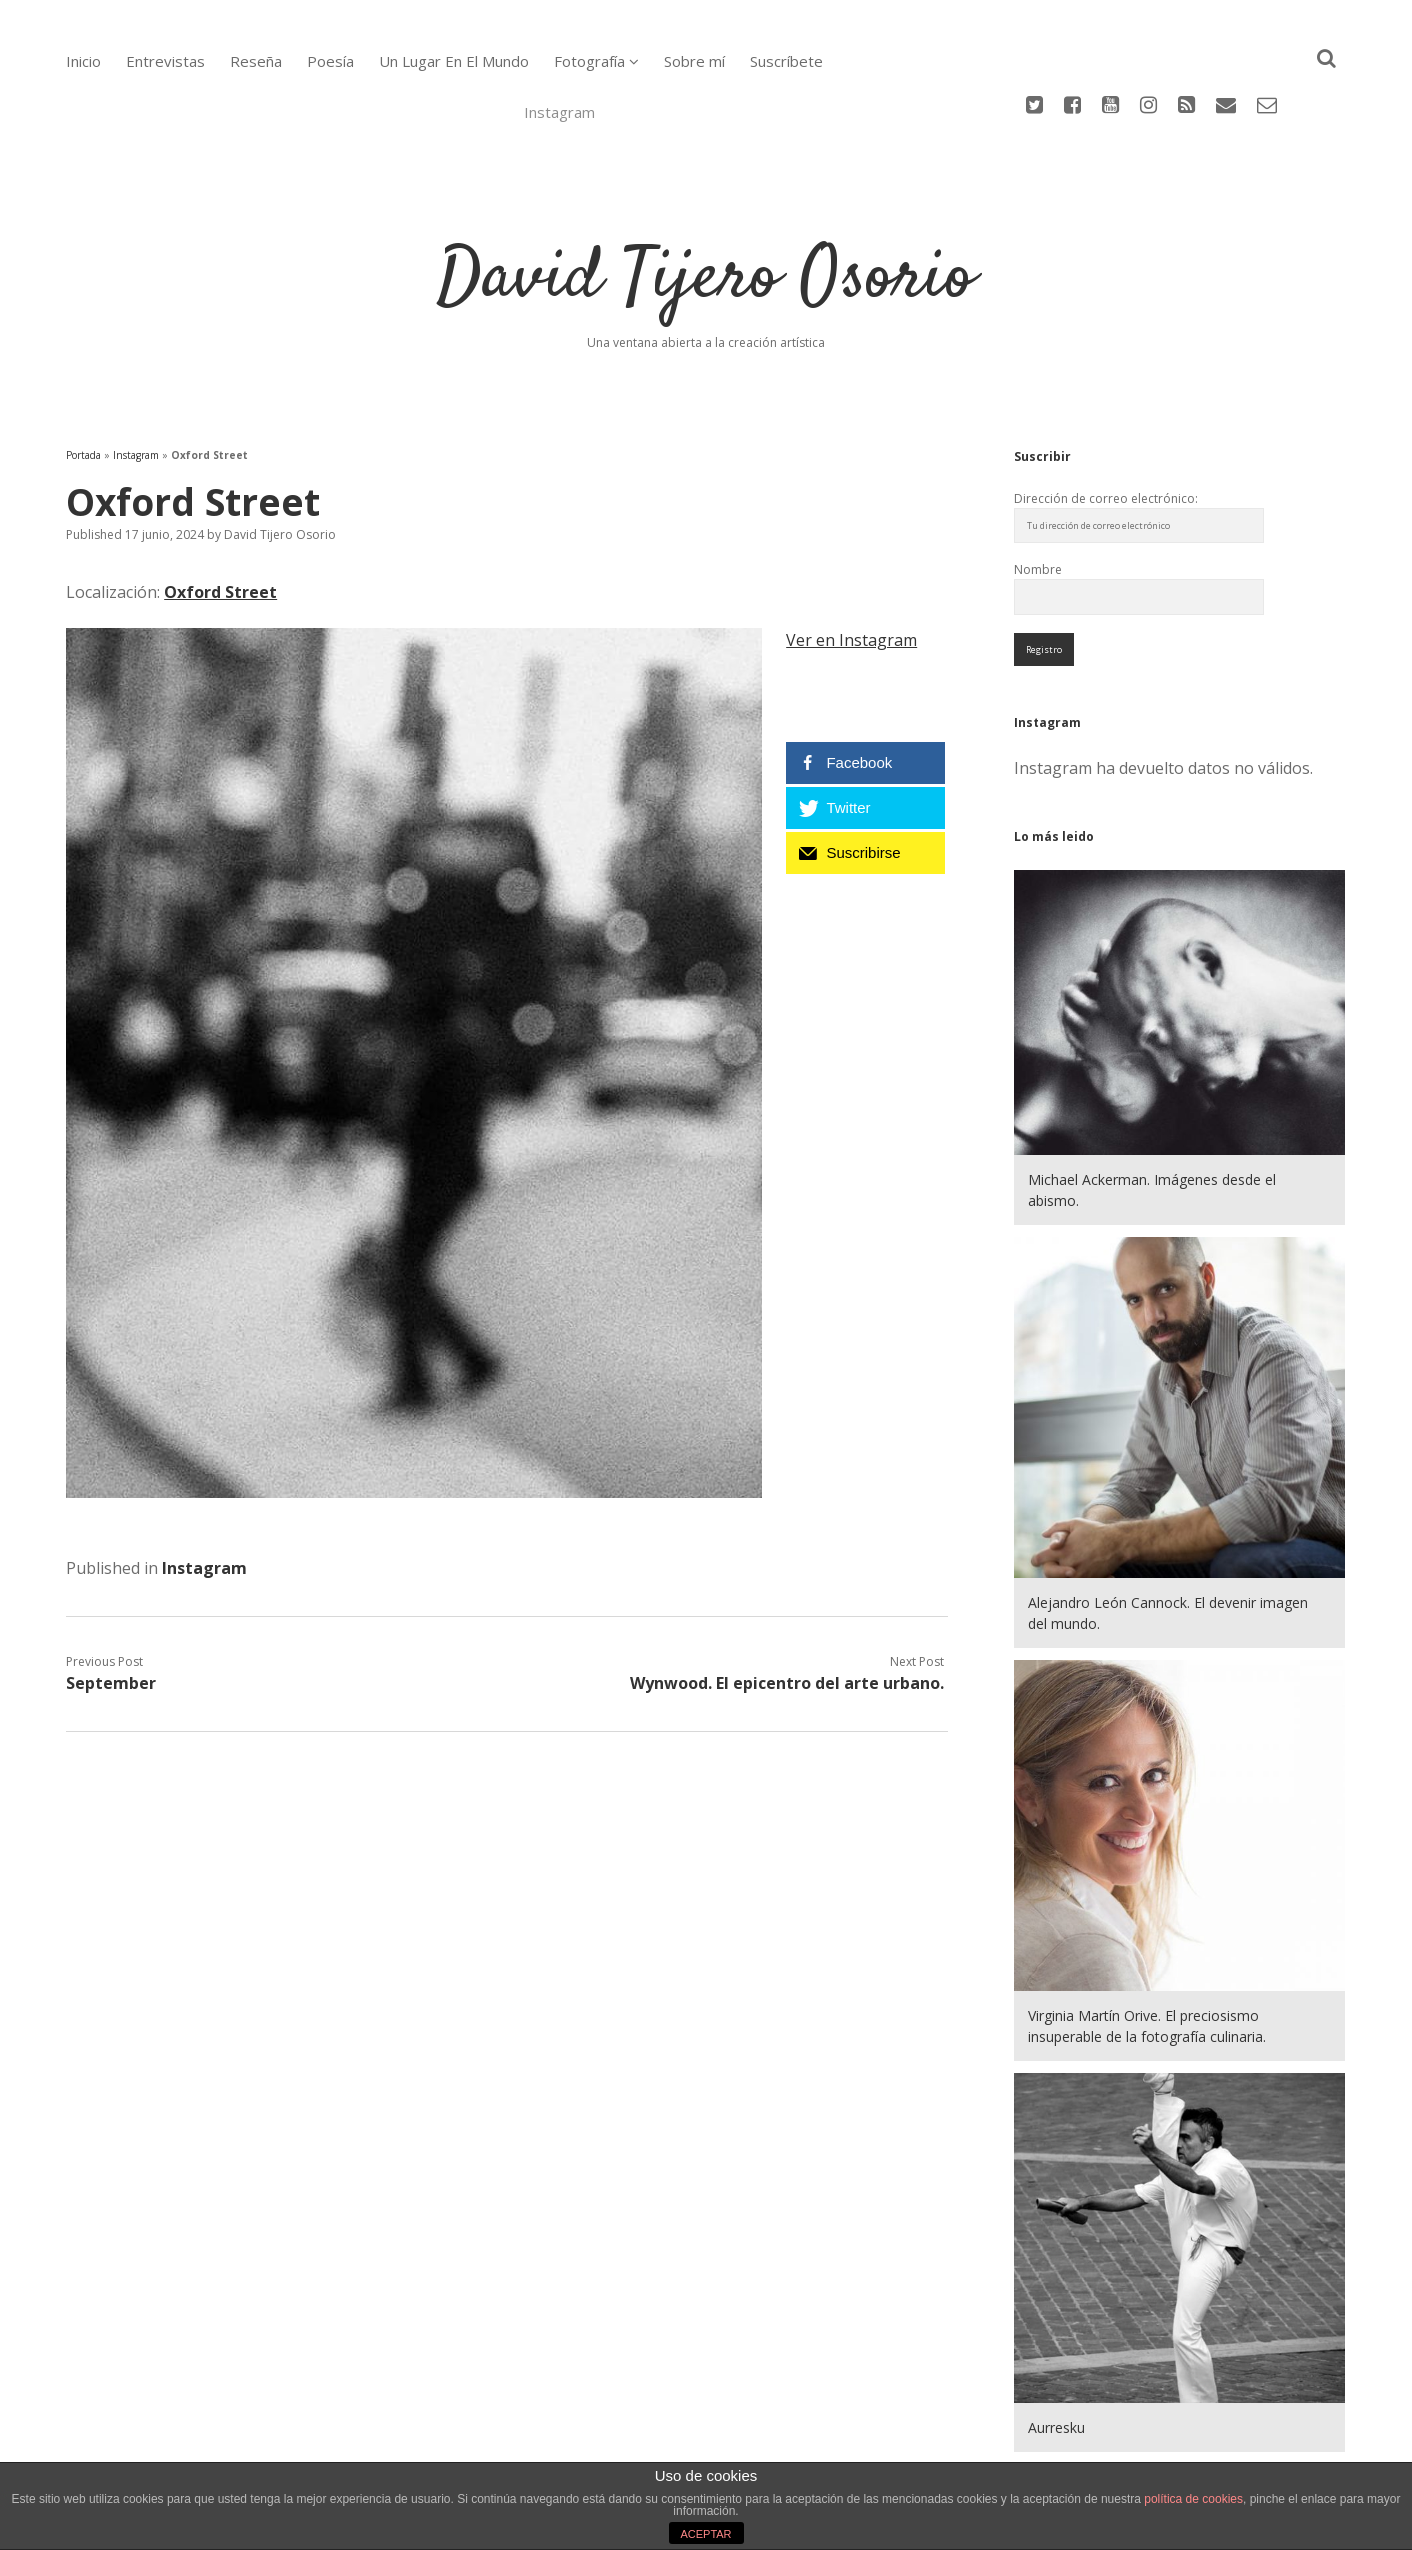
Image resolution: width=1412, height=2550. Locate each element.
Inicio (83, 61)
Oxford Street (220, 510)
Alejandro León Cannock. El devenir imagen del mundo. (1168, 1531)
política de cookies (1193, 2499)
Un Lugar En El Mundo (454, 61)
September (111, 1601)
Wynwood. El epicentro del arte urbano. (787, 1601)
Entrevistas (165, 61)
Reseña (256, 61)
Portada (83, 373)
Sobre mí (694, 61)
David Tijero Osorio (706, 197)
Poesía (330, 61)
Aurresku (1056, 2345)
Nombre (1038, 487)
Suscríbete (786, 61)
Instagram (136, 373)
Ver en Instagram (851, 558)
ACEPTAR (705, 2534)
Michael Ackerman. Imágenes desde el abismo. (1152, 1108)
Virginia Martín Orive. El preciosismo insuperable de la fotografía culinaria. (1147, 1944)
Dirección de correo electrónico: (1106, 416)
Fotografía (589, 61)
